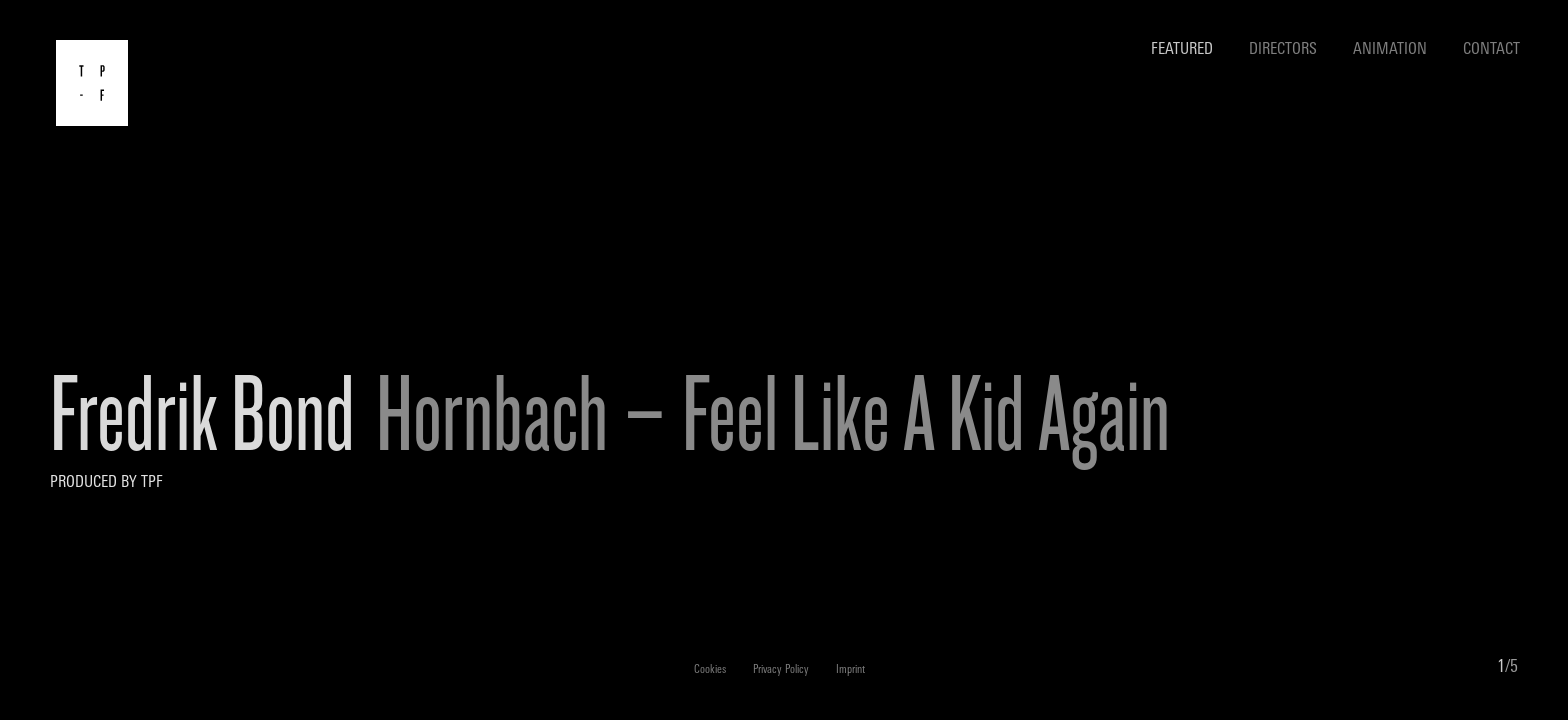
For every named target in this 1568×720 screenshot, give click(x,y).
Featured (1182, 50)
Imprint (850, 670)
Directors (1283, 50)
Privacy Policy (781, 670)
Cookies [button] (710, 670)
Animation (1390, 50)
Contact (1491, 50)
